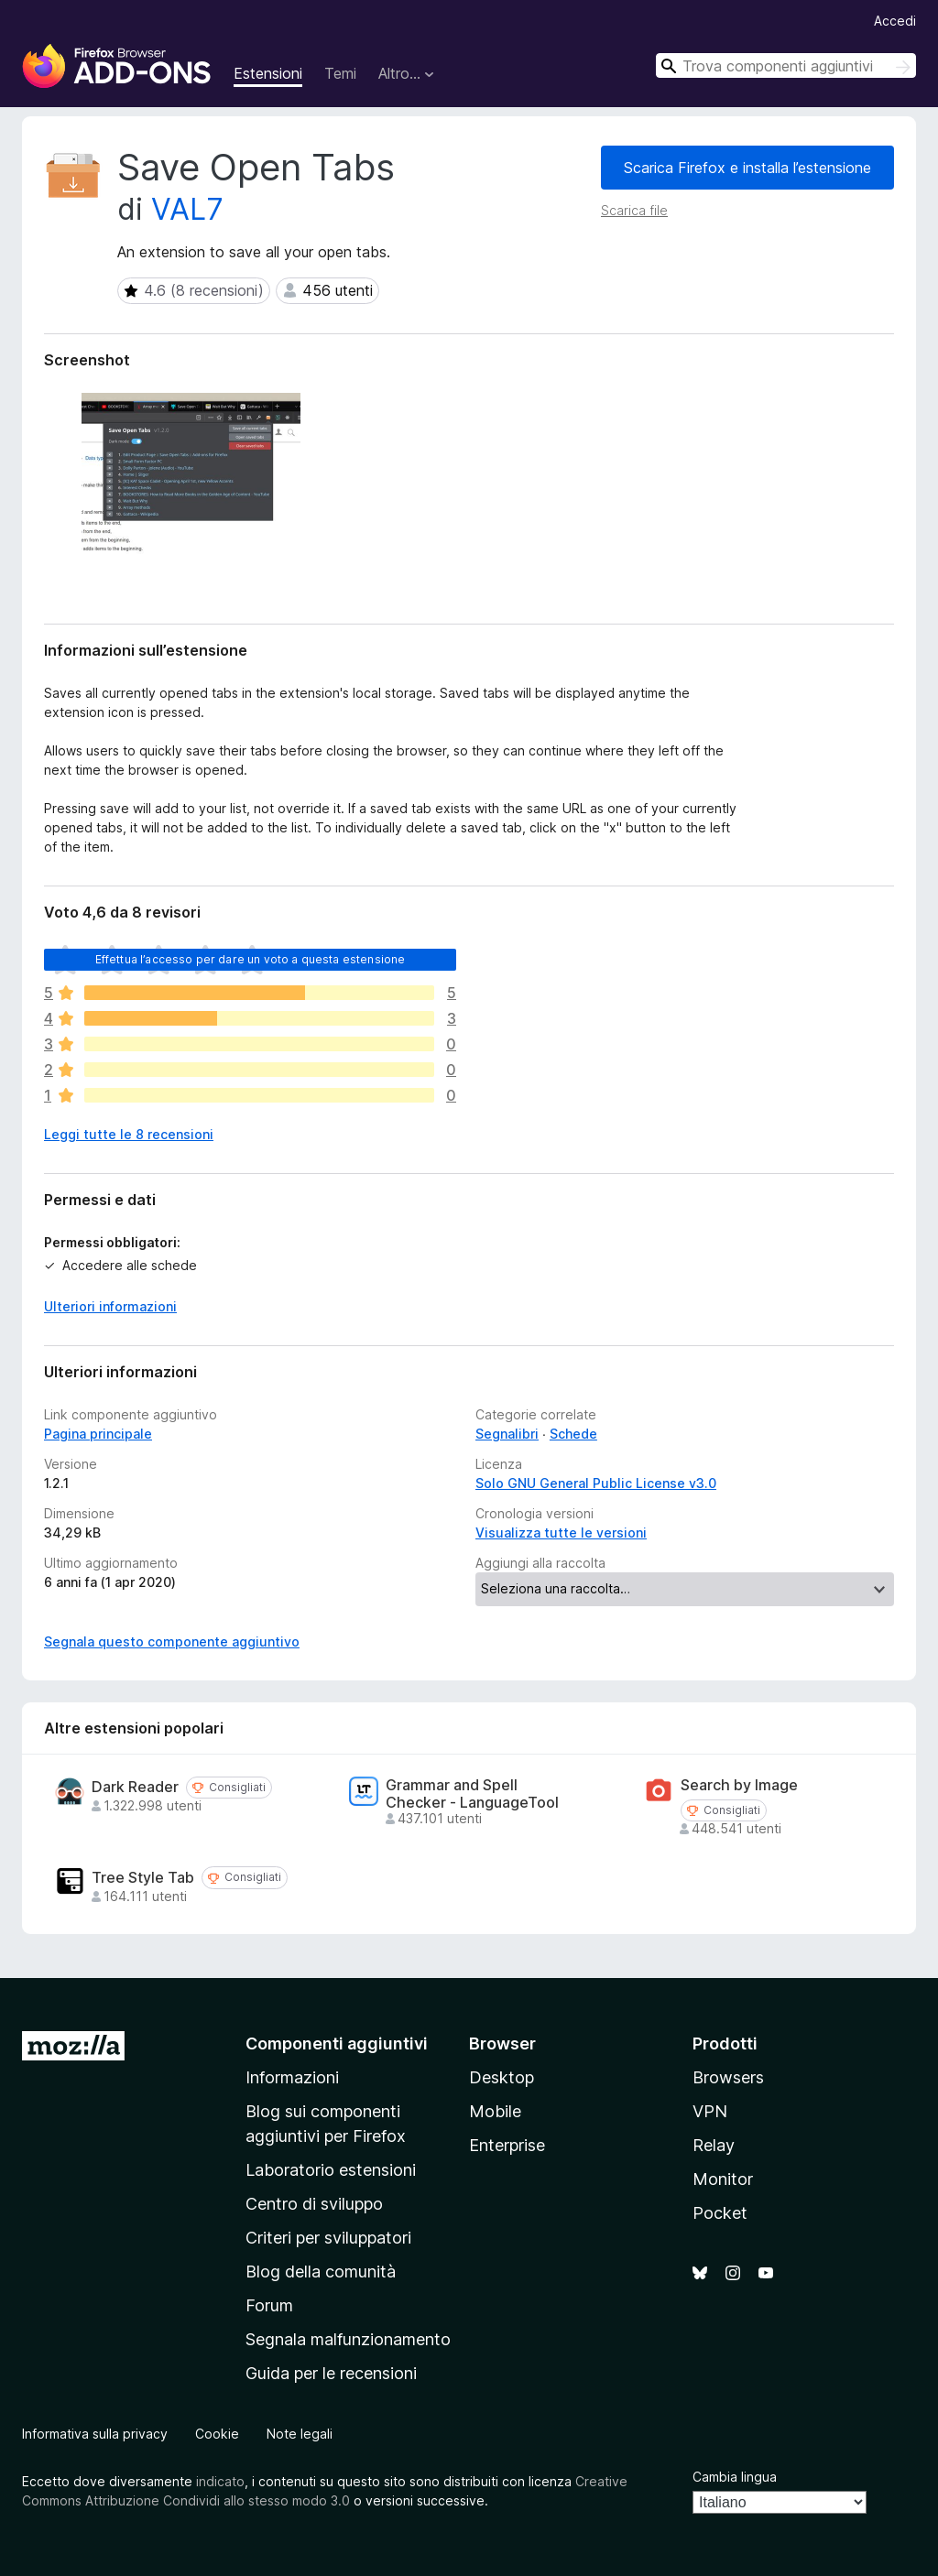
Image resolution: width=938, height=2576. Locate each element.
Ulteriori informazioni (110, 1306)
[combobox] (786, 65)
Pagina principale (98, 1433)
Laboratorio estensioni (330, 2169)
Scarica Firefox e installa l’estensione (747, 167)
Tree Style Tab (143, 1877)
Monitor (723, 2179)
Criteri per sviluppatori (328, 2237)
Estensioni (268, 73)
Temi (340, 73)
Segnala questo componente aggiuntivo (172, 1641)
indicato (220, 2481)
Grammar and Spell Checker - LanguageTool (472, 1794)
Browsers (728, 2077)
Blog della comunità (320, 2271)
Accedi (895, 20)
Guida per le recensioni (331, 2373)
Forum (269, 2305)
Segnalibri (507, 1433)
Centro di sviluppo (314, 2203)
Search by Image (739, 1785)
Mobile (495, 2111)
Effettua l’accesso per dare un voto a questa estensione (250, 959)
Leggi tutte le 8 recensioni (128, 1134)
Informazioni (292, 2077)
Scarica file (634, 210)
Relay (714, 2145)
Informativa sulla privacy (95, 2433)
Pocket (720, 2213)
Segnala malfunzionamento (348, 2339)
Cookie (217, 2433)
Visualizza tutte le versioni (561, 1532)
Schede (573, 1433)
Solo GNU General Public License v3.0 (595, 1483)
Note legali (300, 2433)
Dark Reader (135, 1787)
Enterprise (507, 2145)
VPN (710, 2111)
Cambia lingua (735, 2476)
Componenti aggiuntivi (336, 2043)
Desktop (501, 2077)
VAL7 (187, 209)
